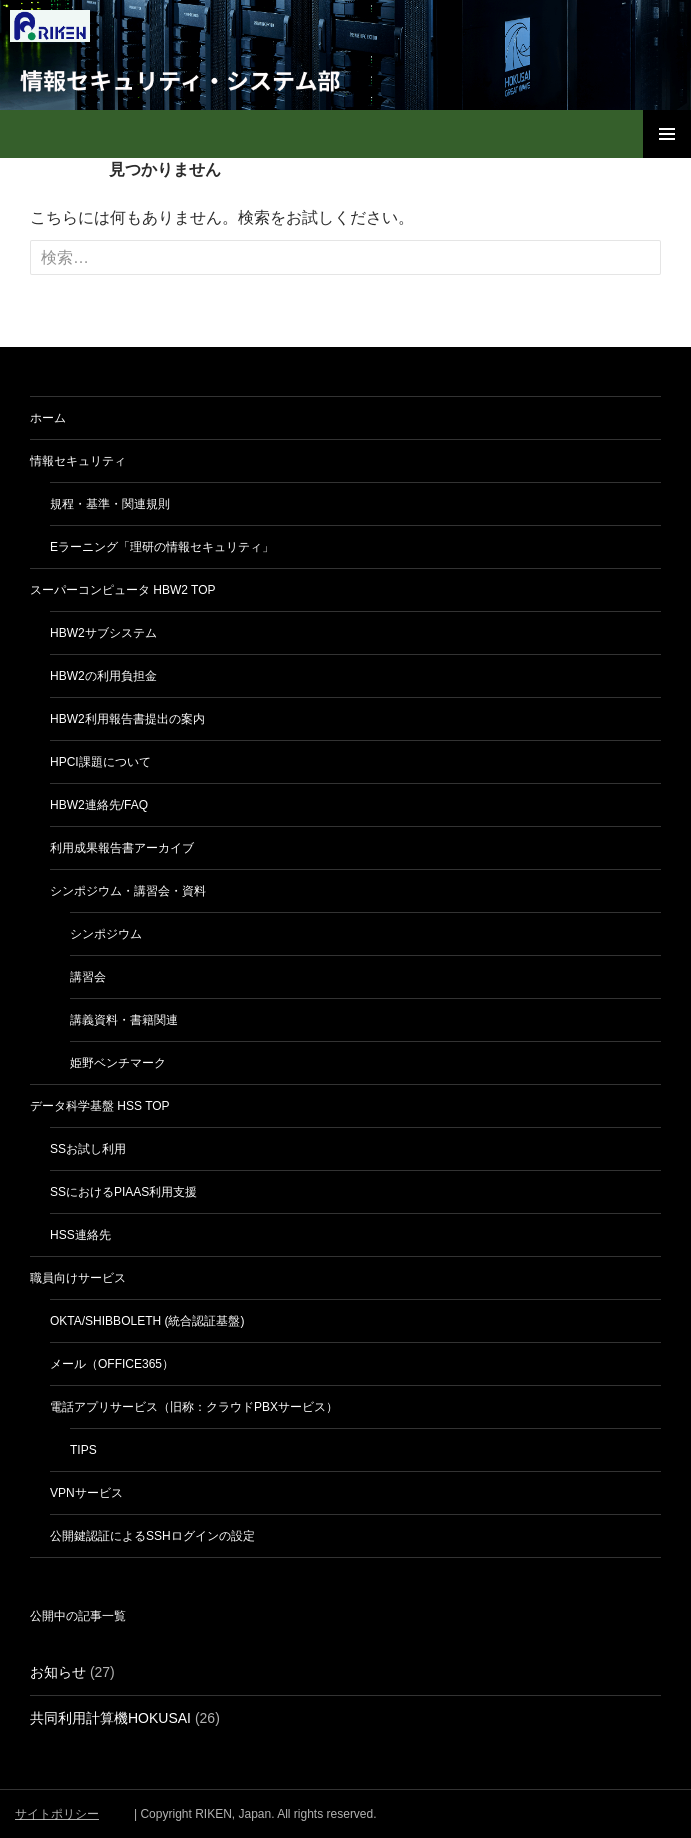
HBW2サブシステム (103, 633)
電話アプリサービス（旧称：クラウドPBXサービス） (194, 1407)
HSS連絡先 (80, 1235)
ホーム (48, 418)
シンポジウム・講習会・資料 (128, 891)
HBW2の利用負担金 (103, 676)
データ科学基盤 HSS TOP (100, 1106)
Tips (83, 1450)
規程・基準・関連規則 (110, 504)
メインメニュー (667, 134)
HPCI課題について (100, 762)
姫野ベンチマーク (118, 1063)
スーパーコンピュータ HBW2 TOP (123, 590)
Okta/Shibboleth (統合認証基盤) (147, 1321)
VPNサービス (86, 1493)
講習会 (88, 977)
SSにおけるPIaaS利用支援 (123, 1192)
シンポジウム (106, 934)
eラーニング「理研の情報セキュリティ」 (162, 547)
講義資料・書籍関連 (124, 1020)
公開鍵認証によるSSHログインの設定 (152, 1536)
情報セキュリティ (78, 461)
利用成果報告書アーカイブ (122, 848)
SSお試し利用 (88, 1149)
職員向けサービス (78, 1278)
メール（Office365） (112, 1364)
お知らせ (58, 1672)
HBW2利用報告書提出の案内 (127, 719)
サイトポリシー (57, 1814)
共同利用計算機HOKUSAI (110, 1718)
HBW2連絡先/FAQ (99, 805)
